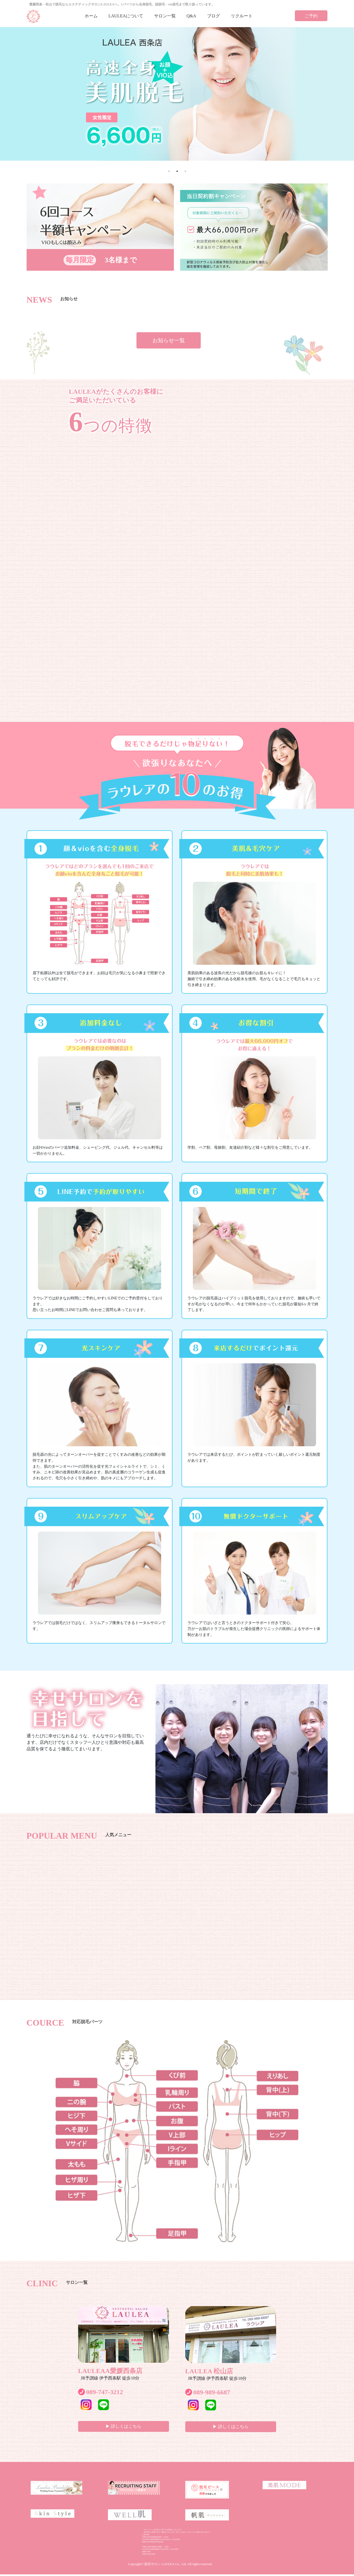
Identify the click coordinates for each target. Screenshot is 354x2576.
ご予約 (311, 16)
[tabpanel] (177, 94)
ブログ (213, 16)
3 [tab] (185, 171)
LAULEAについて (126, 16)
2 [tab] (177, 171)
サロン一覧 (165, 16)
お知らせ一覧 (168, 340)
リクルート (242, 16)
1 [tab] (169, 171)
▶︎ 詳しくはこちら (123, 2426)
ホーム (91, 16)
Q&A (191, 16)
